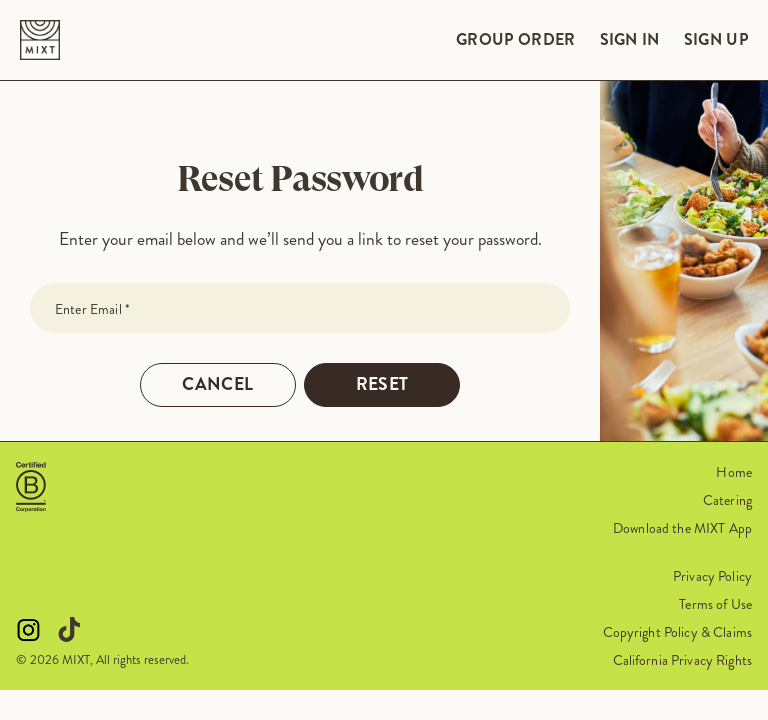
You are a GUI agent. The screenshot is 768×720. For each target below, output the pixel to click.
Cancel (217, 384)
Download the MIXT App (682, 528)
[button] (31, 487)
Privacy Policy (712, 576)
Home (734, 472)
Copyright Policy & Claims (678, 632)
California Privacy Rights (683, 660)
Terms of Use (715, 604)
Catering (727, 500)
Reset (382, 384)
